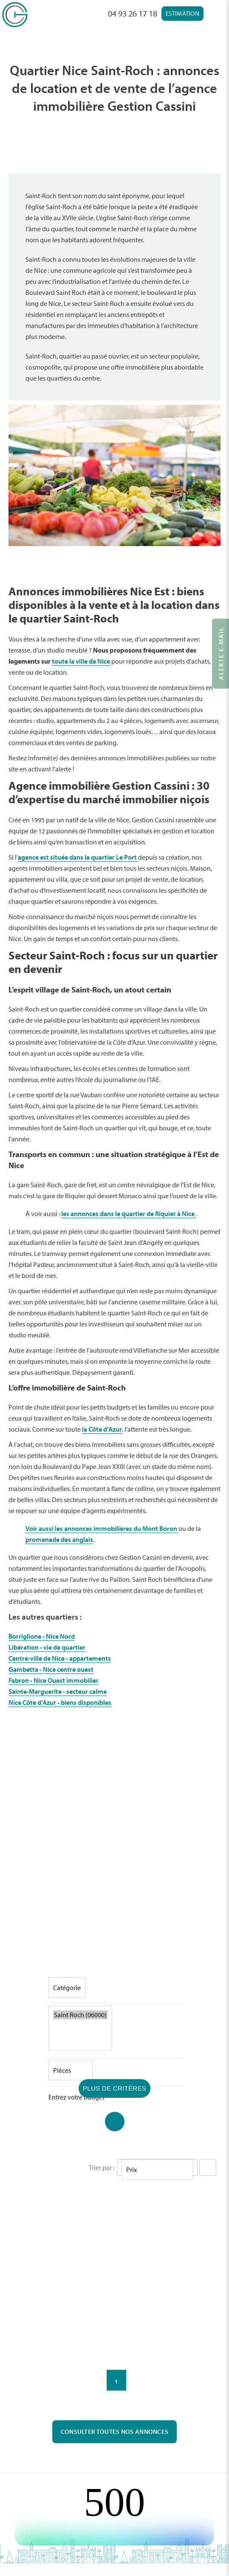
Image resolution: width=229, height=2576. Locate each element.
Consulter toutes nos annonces (115, 2431)
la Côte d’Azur (102, 1429)
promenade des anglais (59, 1539)
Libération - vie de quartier (46, 1647)
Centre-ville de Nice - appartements (59, 1658)
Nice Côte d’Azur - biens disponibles (59, 1702)
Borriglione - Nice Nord (41, 1636)
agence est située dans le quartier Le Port (78, 857)
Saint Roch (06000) (80, 2014)
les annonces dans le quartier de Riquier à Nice (128, 1213)
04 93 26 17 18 (132, 13)
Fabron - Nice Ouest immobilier (53, 1680)
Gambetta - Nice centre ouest (50, 1669)
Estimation (182, 13)
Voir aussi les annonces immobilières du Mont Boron (101, 1528)
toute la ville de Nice (81, 661)
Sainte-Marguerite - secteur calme (57, 1691)
